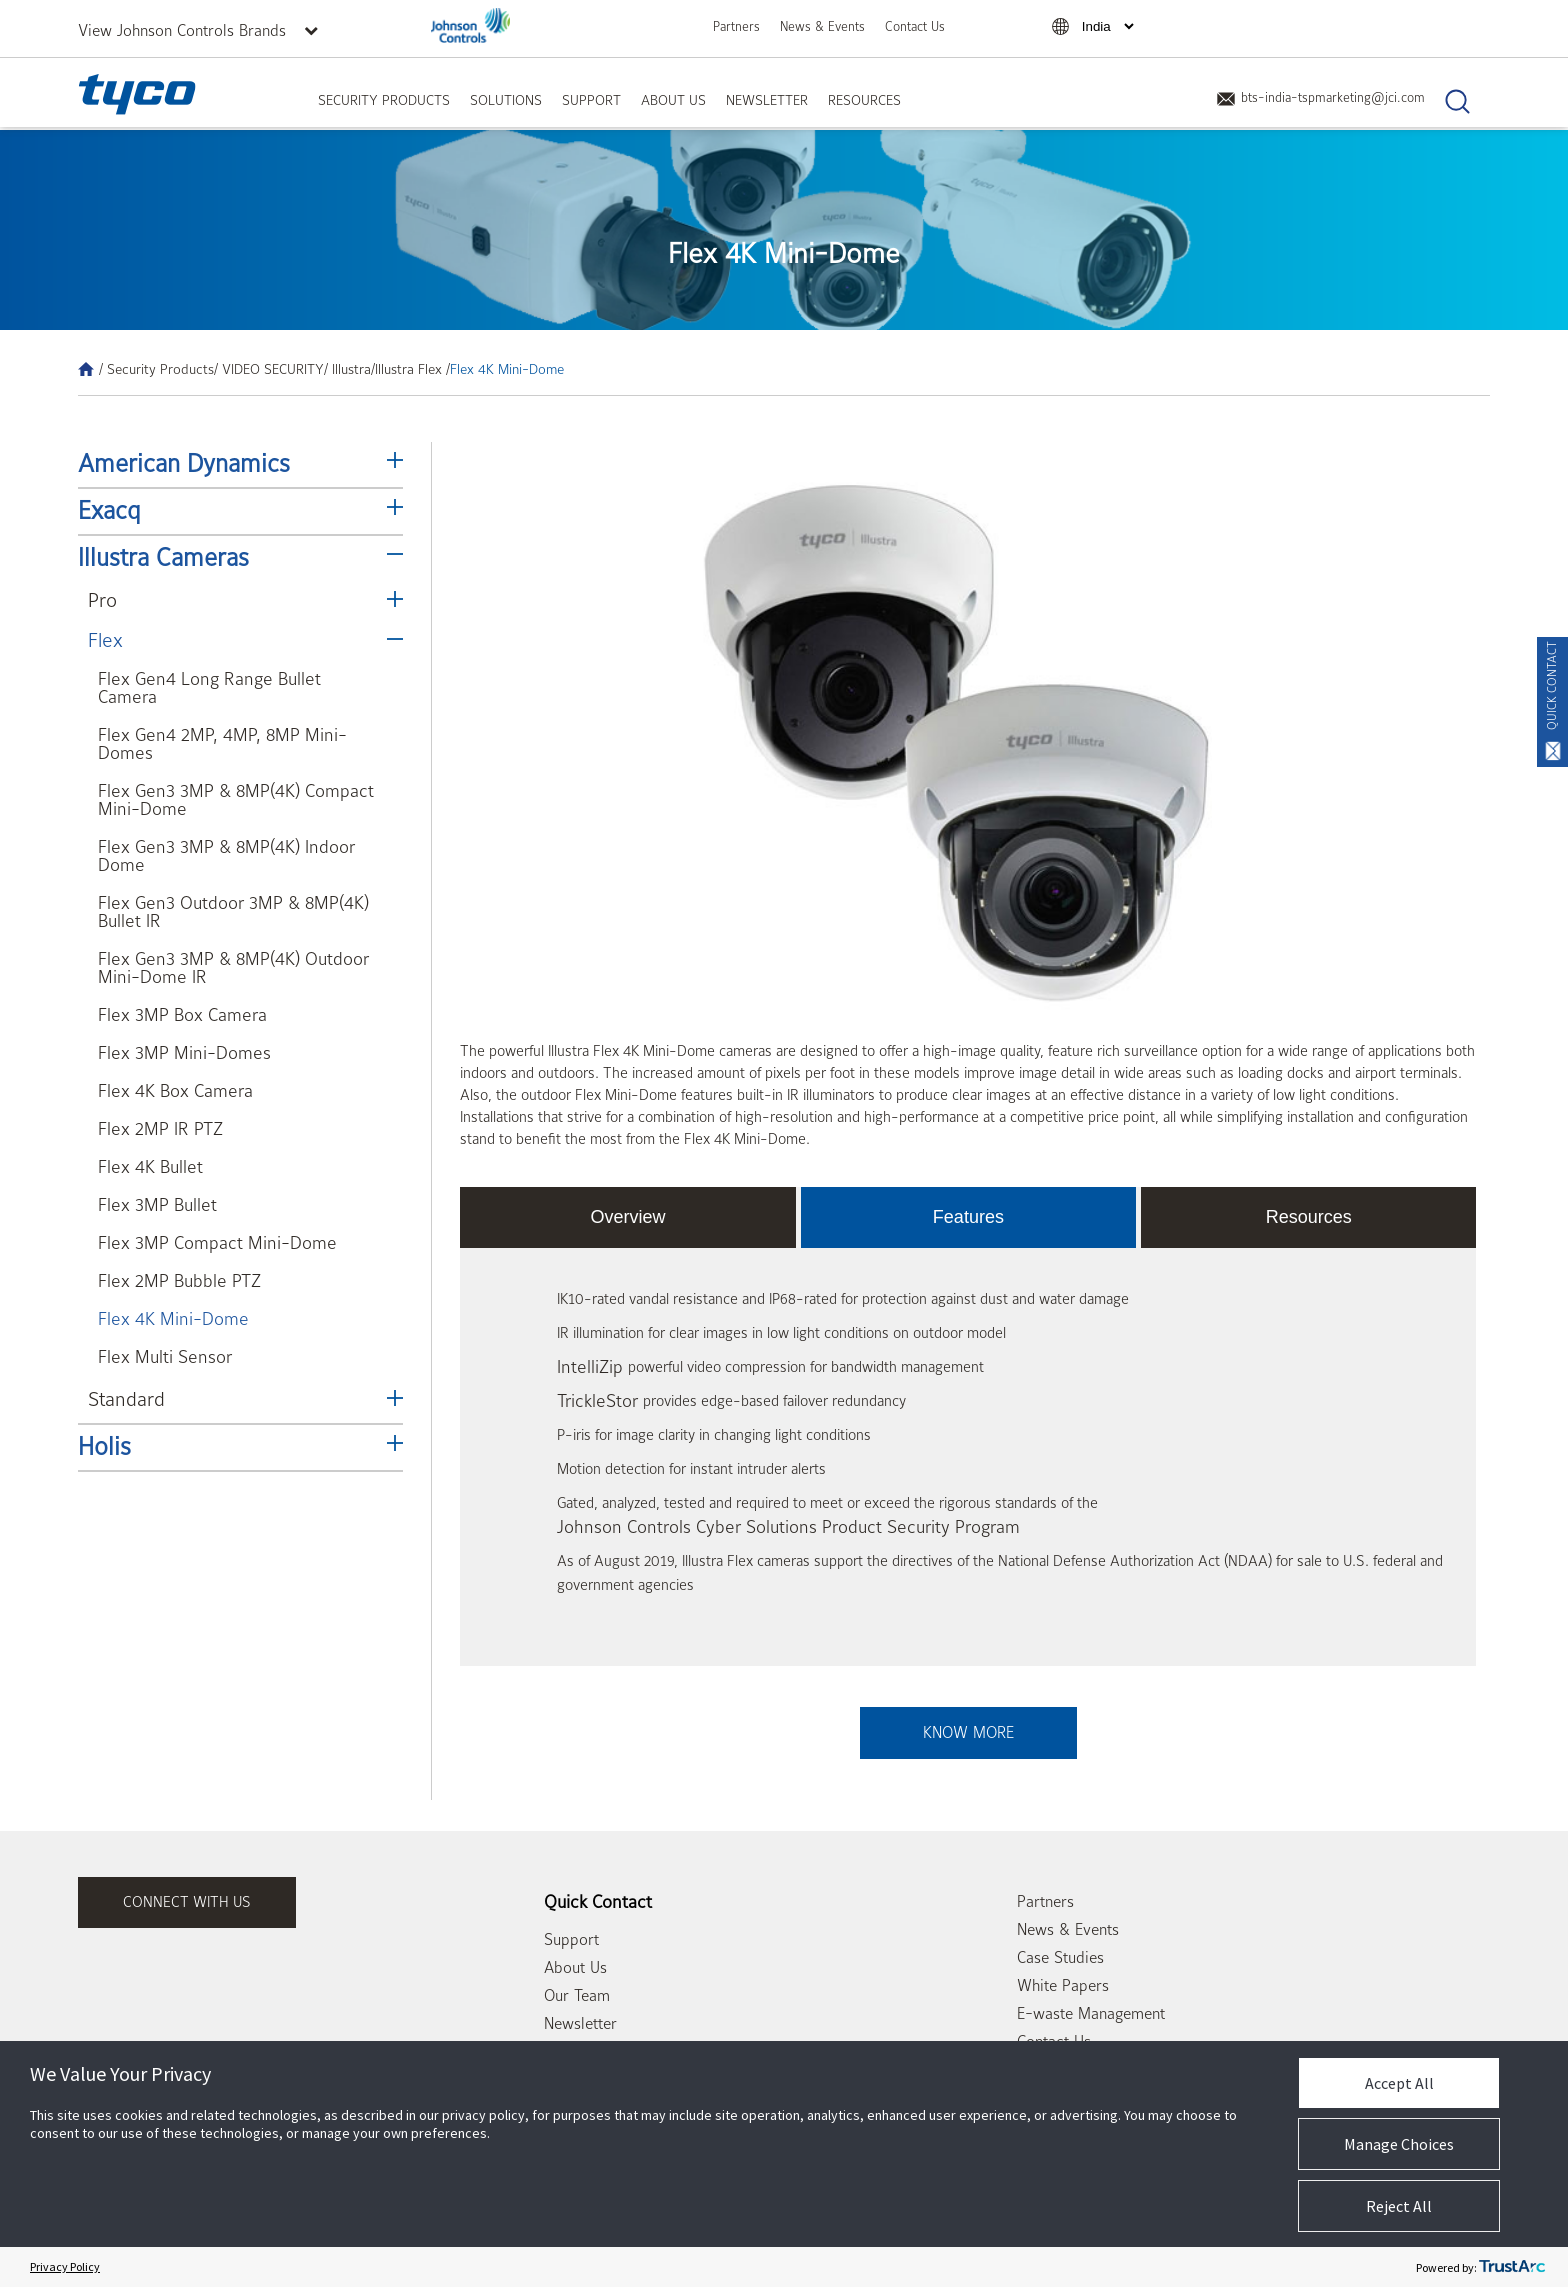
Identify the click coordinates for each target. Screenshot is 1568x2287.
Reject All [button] (1399, 2206)
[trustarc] (1512, 2267)
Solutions (506, 100)
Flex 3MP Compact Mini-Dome (217, 1243)
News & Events (822, 26)
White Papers (1063, 1986)
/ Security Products (156, 369)
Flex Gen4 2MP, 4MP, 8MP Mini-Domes (222, 744)
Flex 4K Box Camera (175, 1091)
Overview (628, 1217)
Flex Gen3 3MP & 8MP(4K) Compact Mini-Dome (236, 800)
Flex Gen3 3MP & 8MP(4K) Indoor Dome (226, 856)
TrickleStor (597, 1401)
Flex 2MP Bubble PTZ (179, 1281)
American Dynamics (184, 464)
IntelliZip (590, 1367)
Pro (102, 600)
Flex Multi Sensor (165, 1357)
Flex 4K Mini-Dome (173, 1319)
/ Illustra (347, 369)
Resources (864, 100)
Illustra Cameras (163, 558)
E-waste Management (1091, 2014)
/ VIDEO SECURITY (269, 369)
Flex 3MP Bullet (157, 1205)
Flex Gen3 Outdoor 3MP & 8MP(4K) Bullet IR (233, 912)
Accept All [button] (1399, 2083)
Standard (126, 1399)
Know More (968, 1733)
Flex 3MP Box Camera (182, 1015)
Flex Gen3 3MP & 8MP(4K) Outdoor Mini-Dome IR (233, 968)
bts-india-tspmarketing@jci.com (1320, 97)
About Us (673, 100)
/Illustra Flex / (410, 369)
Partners (736, 26)
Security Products (384, 100)
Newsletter (767, 100)
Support (591, 100)
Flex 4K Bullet (150, 1167)
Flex (105, 640)
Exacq (109, 511)
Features (968, 1217)
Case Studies (1060, 1958)
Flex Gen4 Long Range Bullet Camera (209, 688)
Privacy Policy (65, 2266)
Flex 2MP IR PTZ (160, 1129)
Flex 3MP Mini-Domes (184, 1053)
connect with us (187, 1902)
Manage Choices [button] (1399, 2144)
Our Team (577, 1996)
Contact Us (915, 26)
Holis (104, 1447)
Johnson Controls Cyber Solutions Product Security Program (788, 1527)
